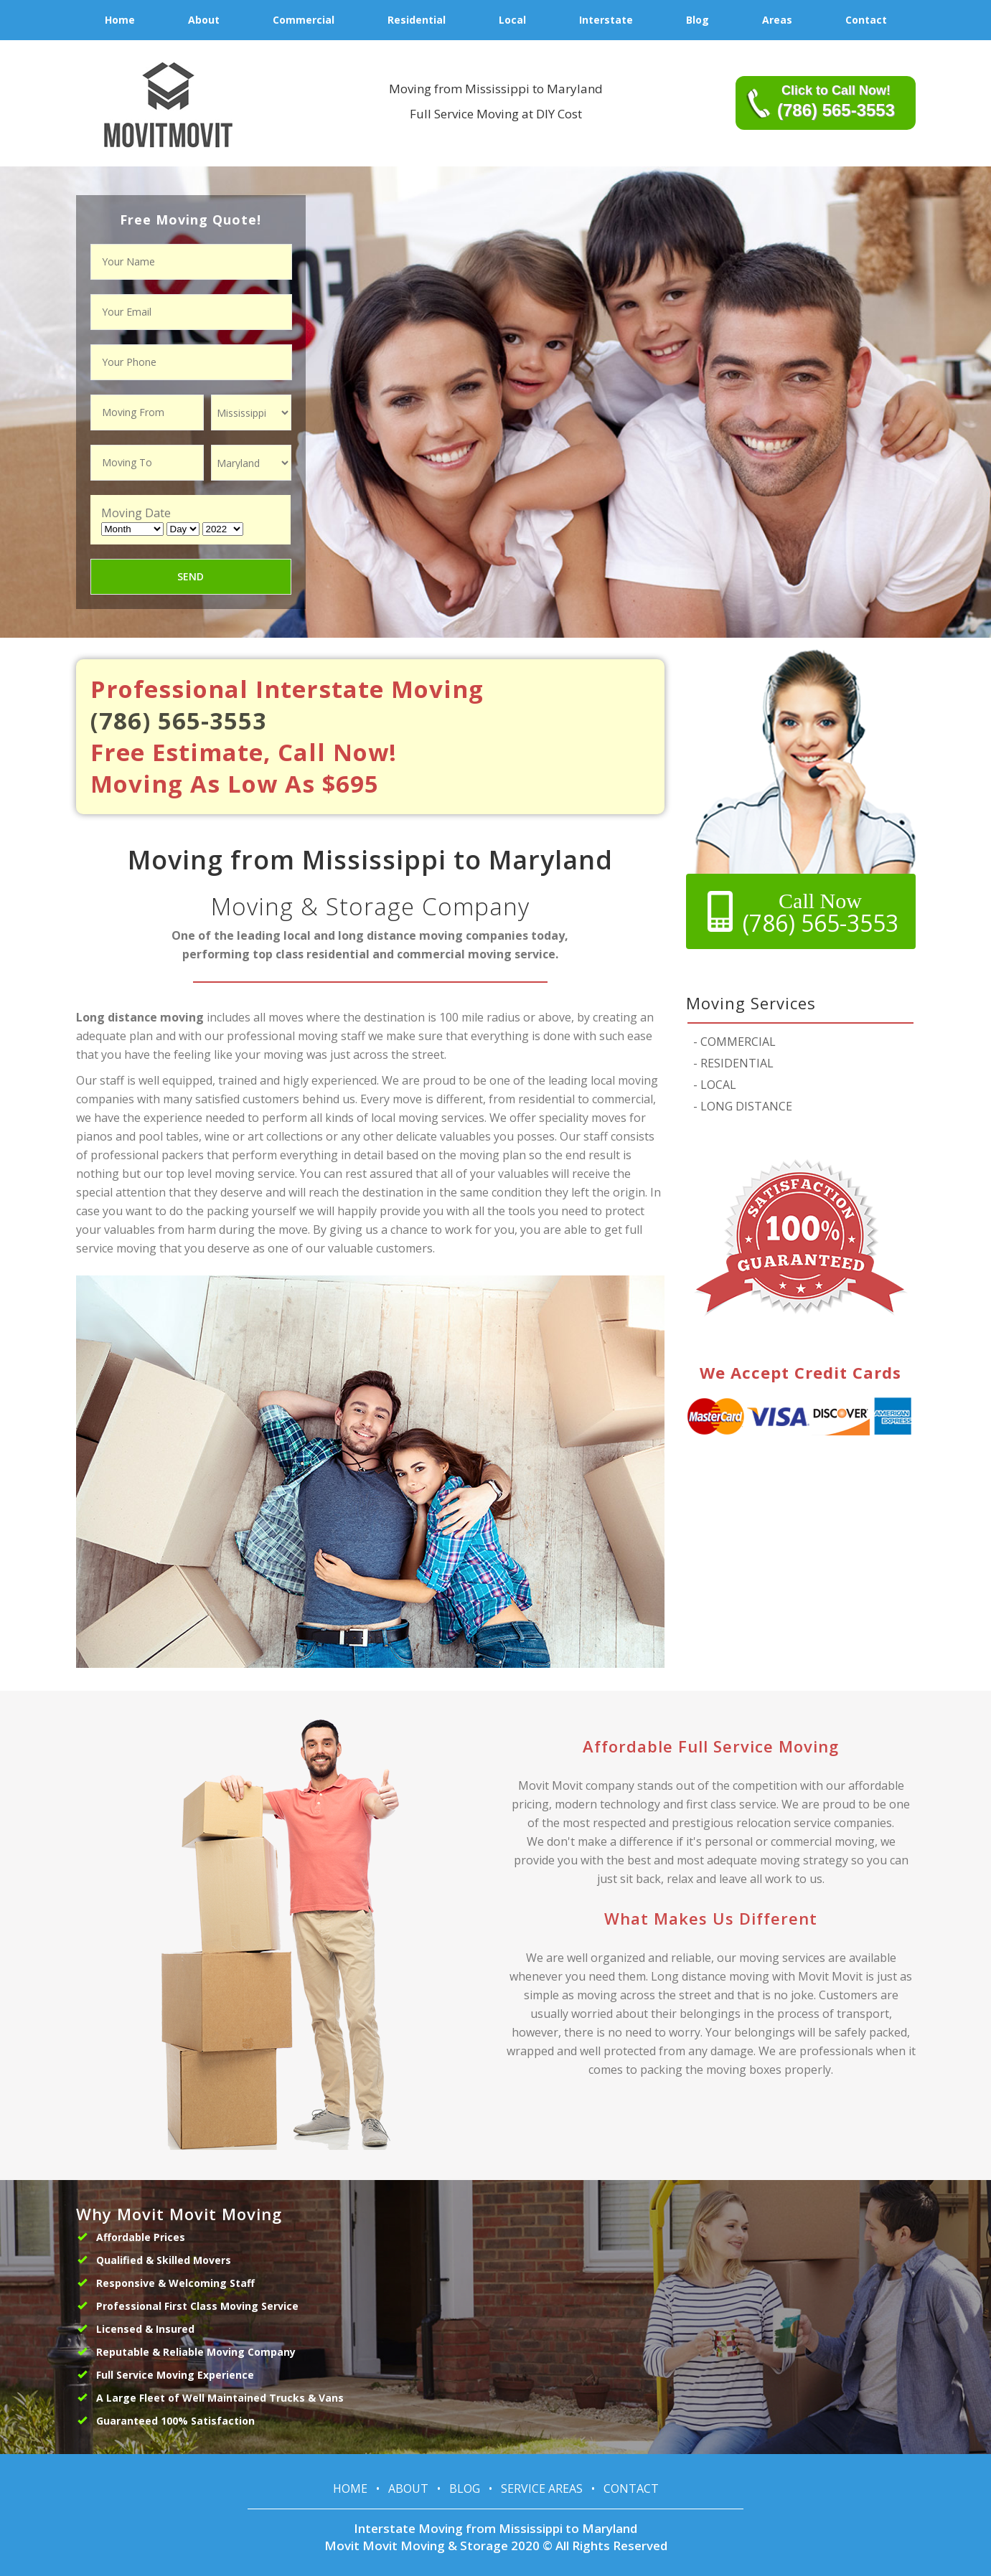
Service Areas (542, 2488)
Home (350, 2488)
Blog (464, 2488)
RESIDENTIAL (733, 1063)
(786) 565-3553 (178, 720)
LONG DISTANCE (742, 1106)
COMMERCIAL (734, 1041)
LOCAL (714, 1085)
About (408, 2488)
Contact (631, 2488)
